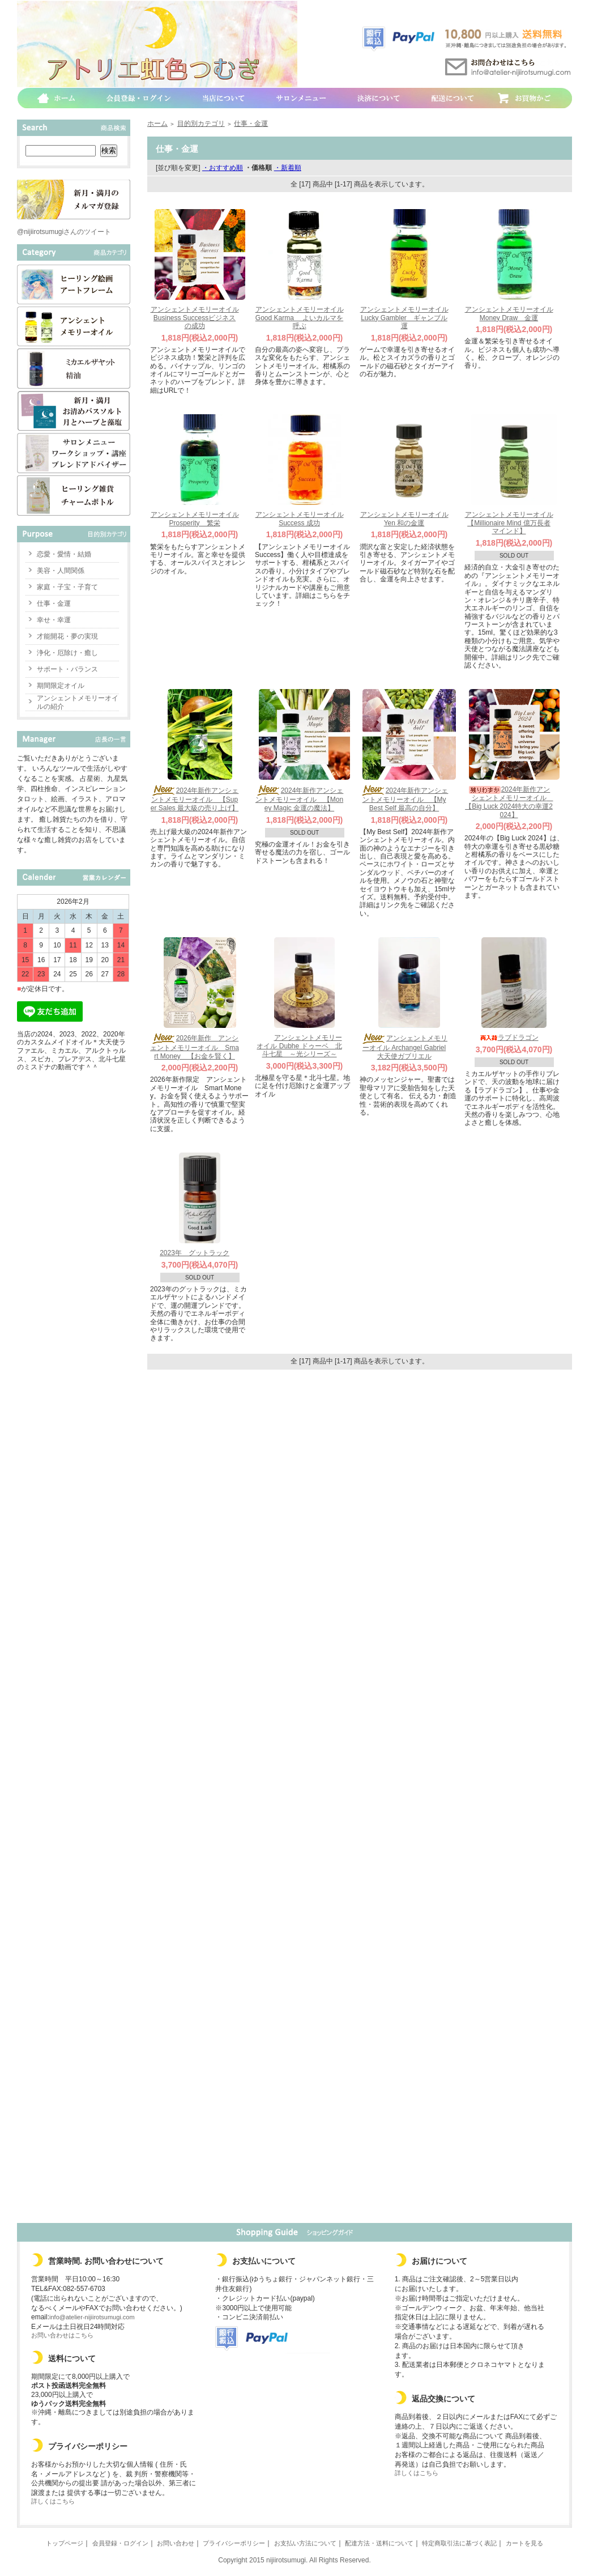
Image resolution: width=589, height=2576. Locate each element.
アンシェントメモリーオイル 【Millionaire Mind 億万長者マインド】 (509, 523)
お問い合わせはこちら (62, 2335)
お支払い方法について (305, 2543)
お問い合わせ (175, 2543)
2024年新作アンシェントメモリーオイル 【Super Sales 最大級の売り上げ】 (195, 799)
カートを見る (524, 2543)
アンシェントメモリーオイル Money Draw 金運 (509, 313)
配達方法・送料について (379, 2543)
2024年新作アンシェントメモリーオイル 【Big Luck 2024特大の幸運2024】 (509, 801)
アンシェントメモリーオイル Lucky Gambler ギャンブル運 (404, 317)
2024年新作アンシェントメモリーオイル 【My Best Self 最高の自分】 (404, 799)
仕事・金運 (54, 603)
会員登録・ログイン (120, 2543)
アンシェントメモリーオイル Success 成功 (299, 519)
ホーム (157, 123)
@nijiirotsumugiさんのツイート (64, 232)
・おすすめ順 (222, 168)
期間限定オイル (60, 686)
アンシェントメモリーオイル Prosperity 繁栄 (195, 519)
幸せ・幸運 (54, 620)
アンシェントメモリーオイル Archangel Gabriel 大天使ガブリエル (404, 1047)
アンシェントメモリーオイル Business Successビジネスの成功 (195, 317)
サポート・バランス (67, 669)
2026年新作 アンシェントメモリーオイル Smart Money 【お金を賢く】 (194, 1047)
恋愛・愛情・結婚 (64, 554)
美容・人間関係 (60, 571)
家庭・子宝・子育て (67, 587)
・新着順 (287, 168)
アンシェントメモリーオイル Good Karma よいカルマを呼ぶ (299, 317)
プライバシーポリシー (234, 2543)
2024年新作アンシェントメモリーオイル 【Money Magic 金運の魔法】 (299, 799)
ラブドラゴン (509, 1038)
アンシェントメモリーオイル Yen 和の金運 (404, 519)
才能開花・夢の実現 (67, 636)
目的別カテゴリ (201, 123)
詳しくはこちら (53, 2501)
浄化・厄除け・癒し (67, 653)
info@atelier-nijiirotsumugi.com (92, 2317)
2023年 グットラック (194, 1253)
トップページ (64, 2543)
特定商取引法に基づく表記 (459, 2543)
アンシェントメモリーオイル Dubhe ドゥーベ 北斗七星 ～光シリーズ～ (299, 1046)
